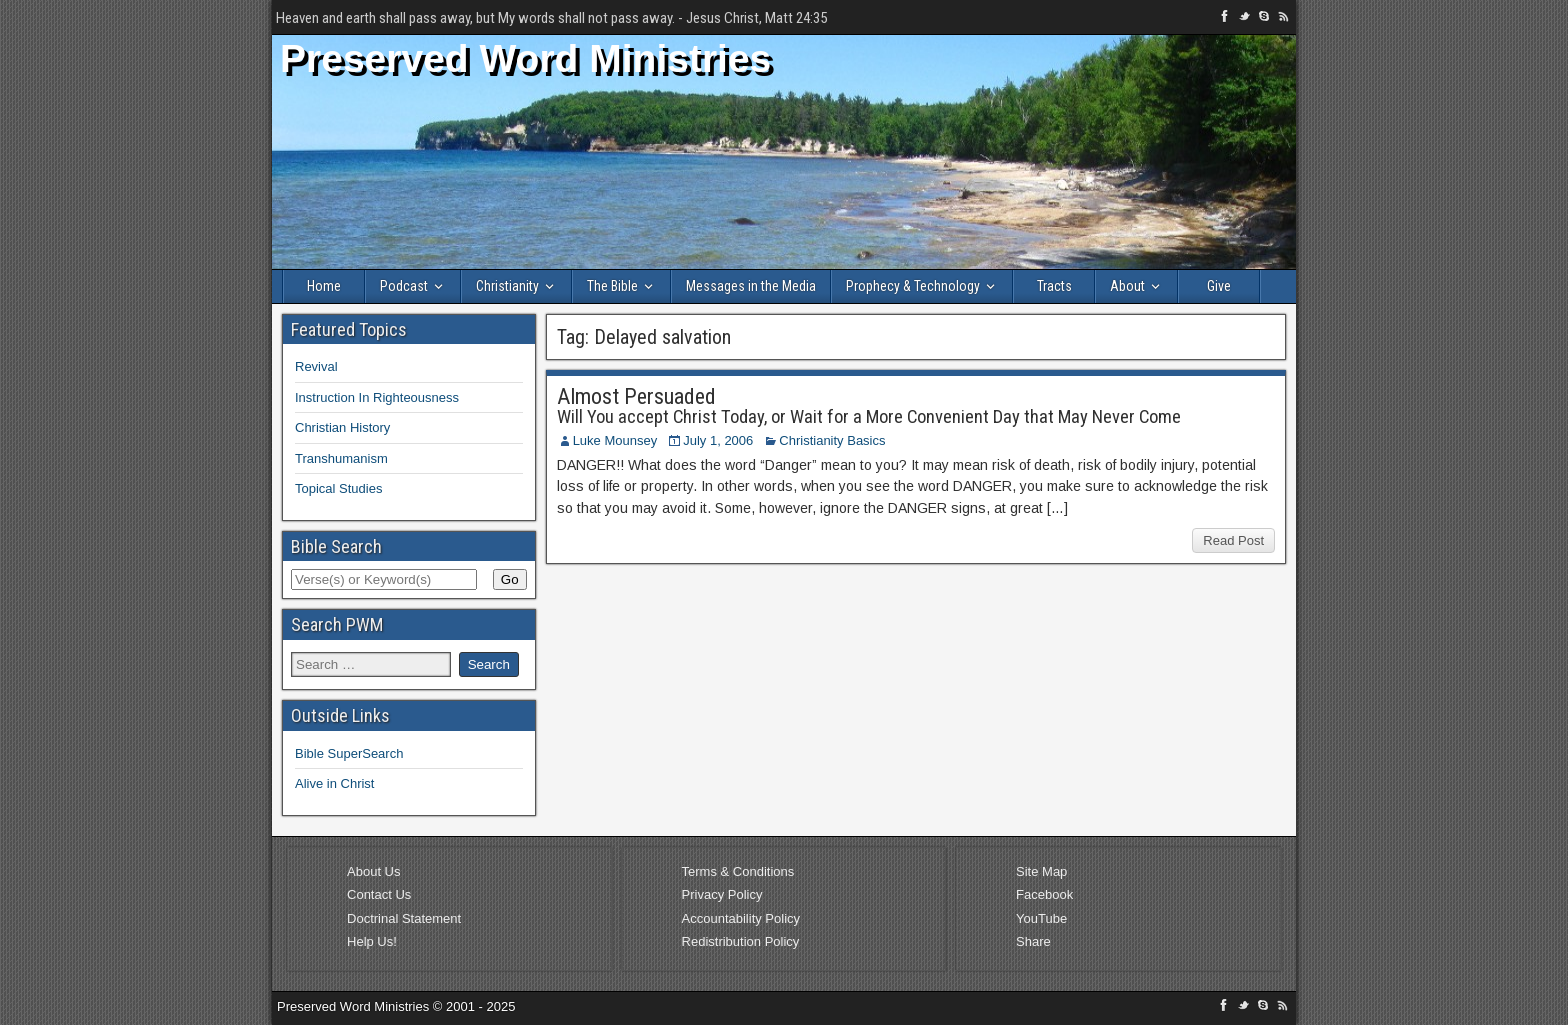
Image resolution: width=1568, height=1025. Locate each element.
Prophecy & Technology (913, 286)
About (1127, 286)
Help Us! (372, 941)
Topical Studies (338, 488)
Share (1033, 941)
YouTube (1041, 918)
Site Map (1041, 871)
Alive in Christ (334, 783)
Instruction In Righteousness (377, 397)
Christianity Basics (832, 440)
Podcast (404, 286)
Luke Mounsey (615, 440)
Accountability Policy (741, 918)
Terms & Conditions (738, 871)
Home (324, 286)
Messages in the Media (751, 286)
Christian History (342, 427)
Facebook (1044, 894)
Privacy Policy (722, 894)
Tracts (1054, 286)
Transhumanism (341, 458)
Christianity (507, 286)
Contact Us (379, 894)
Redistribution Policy (741, 941)
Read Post (1233, 540)
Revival (316, 366)
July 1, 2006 (718, 440)
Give (1219, 286)
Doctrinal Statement (404, 918)
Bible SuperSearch (349, 753)
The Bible (612, 286)
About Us (373, 871)
